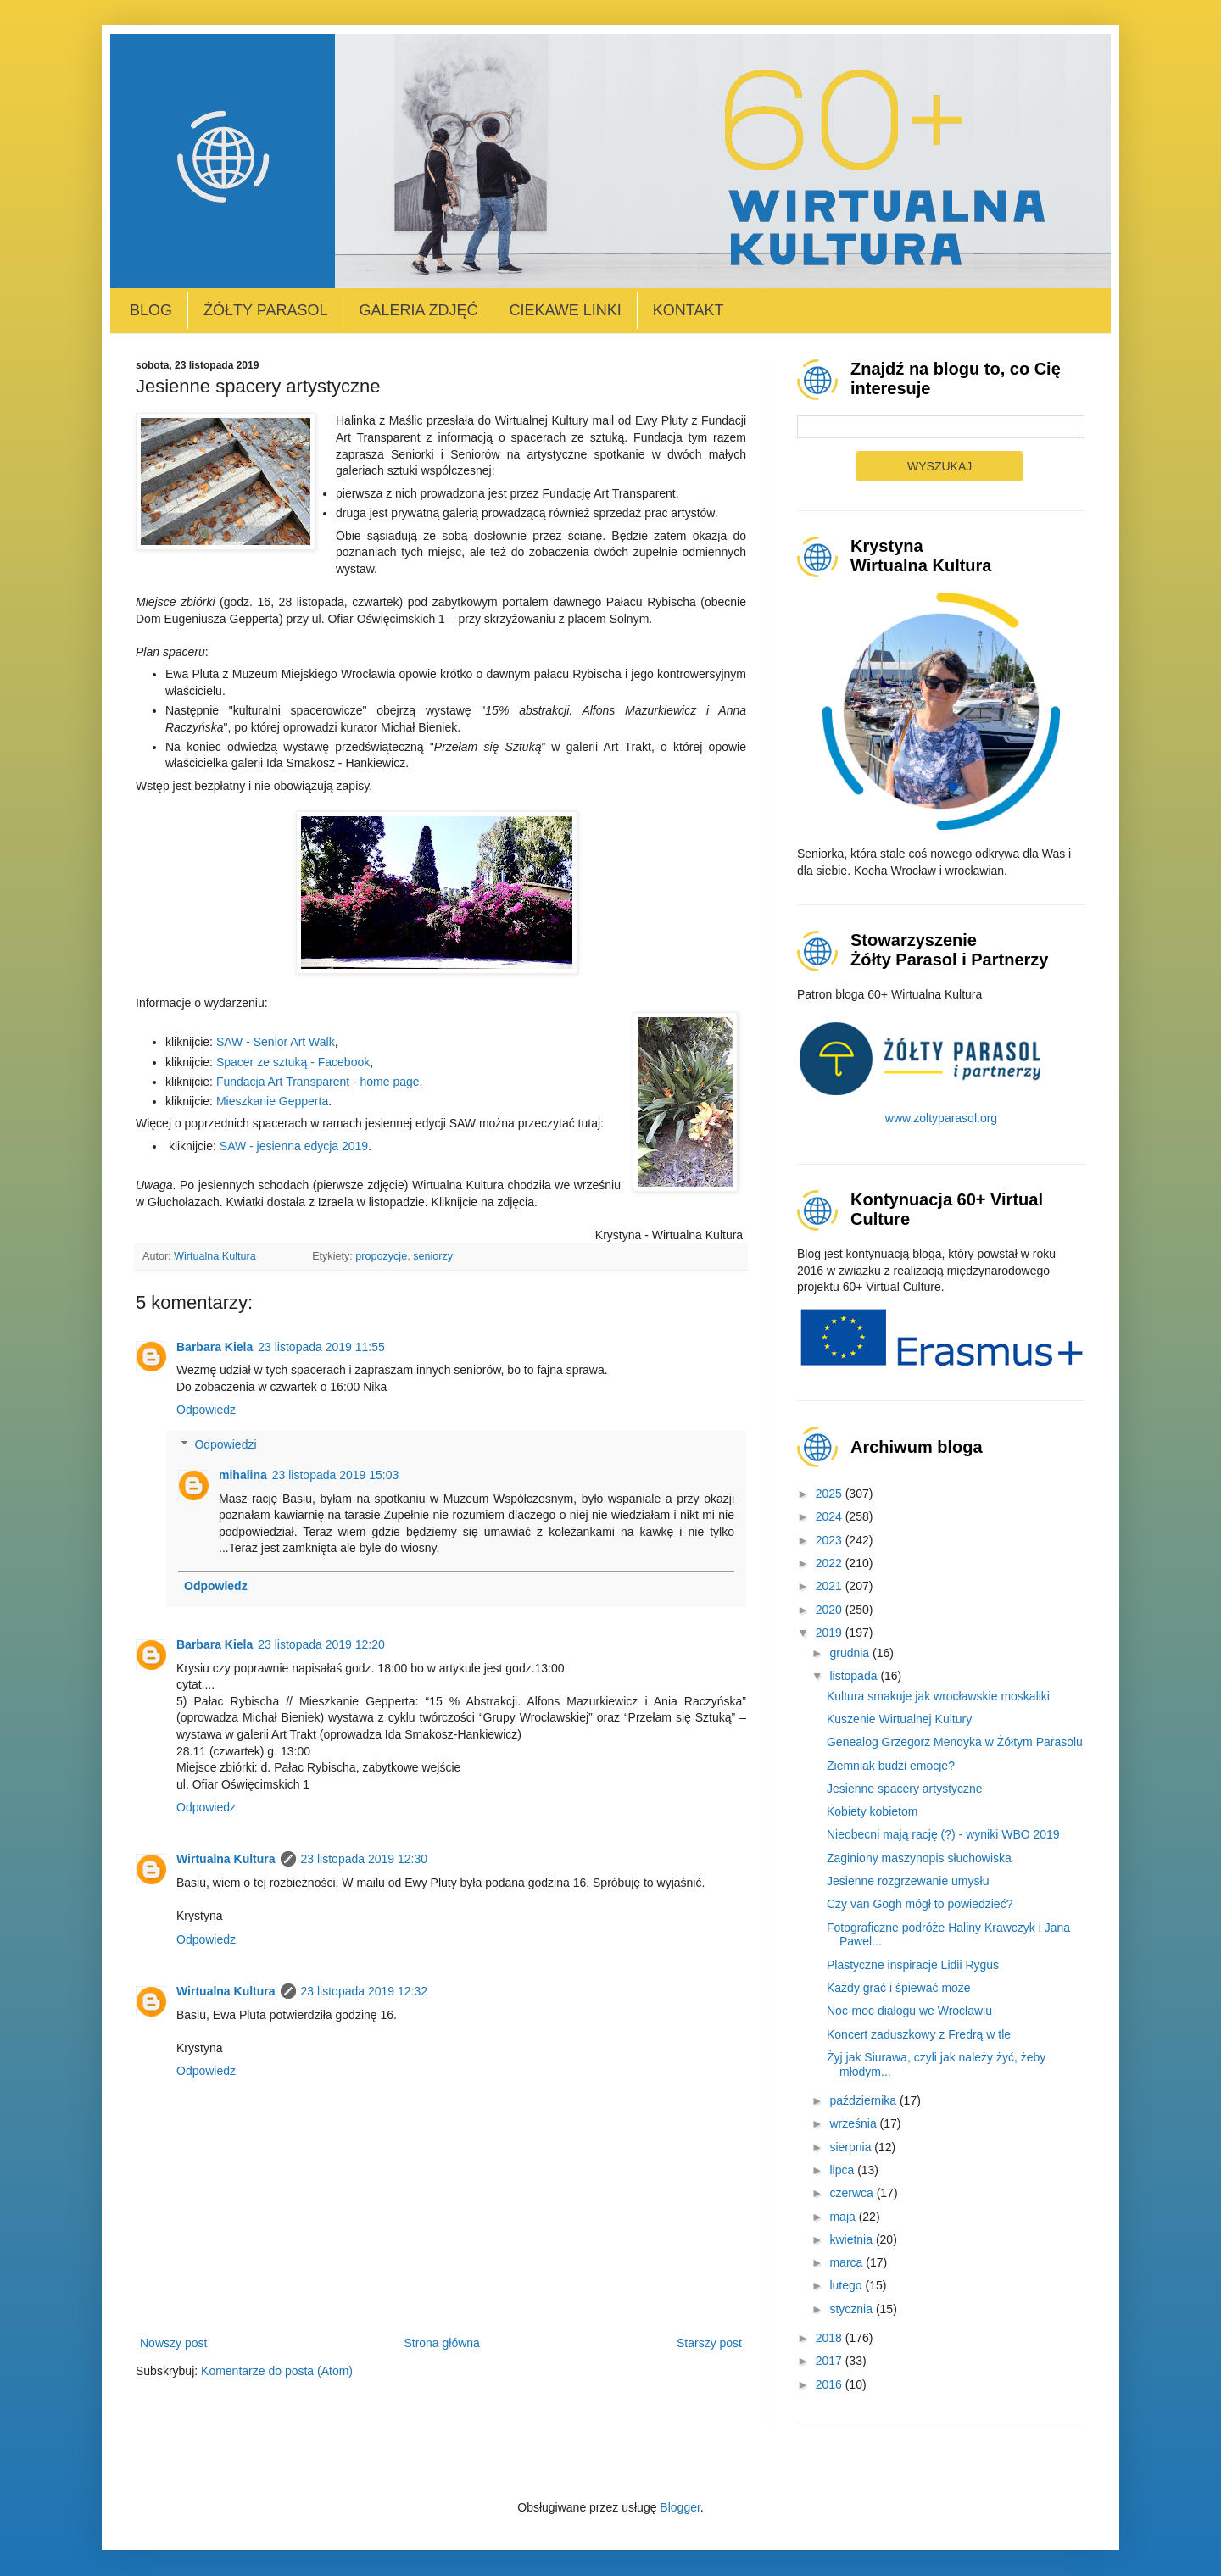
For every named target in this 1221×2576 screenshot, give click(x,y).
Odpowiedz (206, 1409)
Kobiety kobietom (872, 1811)
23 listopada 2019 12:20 (321, 1644)
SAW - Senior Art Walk (275, 1042)
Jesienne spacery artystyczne (905, 1788)
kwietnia (852, 2239)
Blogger (680, 2507)
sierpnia (851, 2147)
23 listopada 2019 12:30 (364, 1859)
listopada (854, 1676)
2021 (830, 1586)
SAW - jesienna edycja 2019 (294, 1146)
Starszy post (709, 2343)
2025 (830, 1493)
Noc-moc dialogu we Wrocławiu (909, 2010)
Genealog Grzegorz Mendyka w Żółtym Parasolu (955, 1742)
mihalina (243, 1475)
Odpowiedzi (225, 1444)
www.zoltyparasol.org (941, 1118)
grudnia (851, 1653)
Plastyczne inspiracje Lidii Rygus (913, 1965)
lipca (843, 2170)
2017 (830, 2360)
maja (843, 2216)
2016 (830, 2384)
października (864, 2100)
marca (847, 2262)
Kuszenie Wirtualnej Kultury (899, 1719)
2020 (830, 1609)
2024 (830, 1516)
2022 (830, 1563)
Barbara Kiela (214, 1347)
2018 (830, 2338)
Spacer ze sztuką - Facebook (293, 1062)
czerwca (852, 2193)
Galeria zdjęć (418, 310)
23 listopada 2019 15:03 (335, 1475)
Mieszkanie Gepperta (272, 1101)
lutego (847, 2285)
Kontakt (688, 310)
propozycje (381, 1256)
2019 (830, 1632)
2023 (830, 1540)
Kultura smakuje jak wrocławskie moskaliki (938, 1696)
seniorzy (433, 1256)
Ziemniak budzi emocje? (891, 1765)
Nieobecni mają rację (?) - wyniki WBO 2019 (943, 1834)
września (854, 2123)
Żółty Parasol (265, 310)
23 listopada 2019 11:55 (321, 1347)
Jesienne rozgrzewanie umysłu (908, 1881)
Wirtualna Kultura (226, 1859)
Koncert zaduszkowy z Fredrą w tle (919, 2034)
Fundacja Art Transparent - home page (318, 1081)
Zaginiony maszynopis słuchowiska (919, 1858)
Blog (151, 310)
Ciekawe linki (565, 310)
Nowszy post (173, 2343)
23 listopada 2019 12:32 (364, 1991)
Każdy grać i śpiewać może (899, 1988)
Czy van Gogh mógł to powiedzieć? (919, 1904)
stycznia (852, 2309)
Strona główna (442, 2343)
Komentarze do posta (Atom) (277, 2371)
